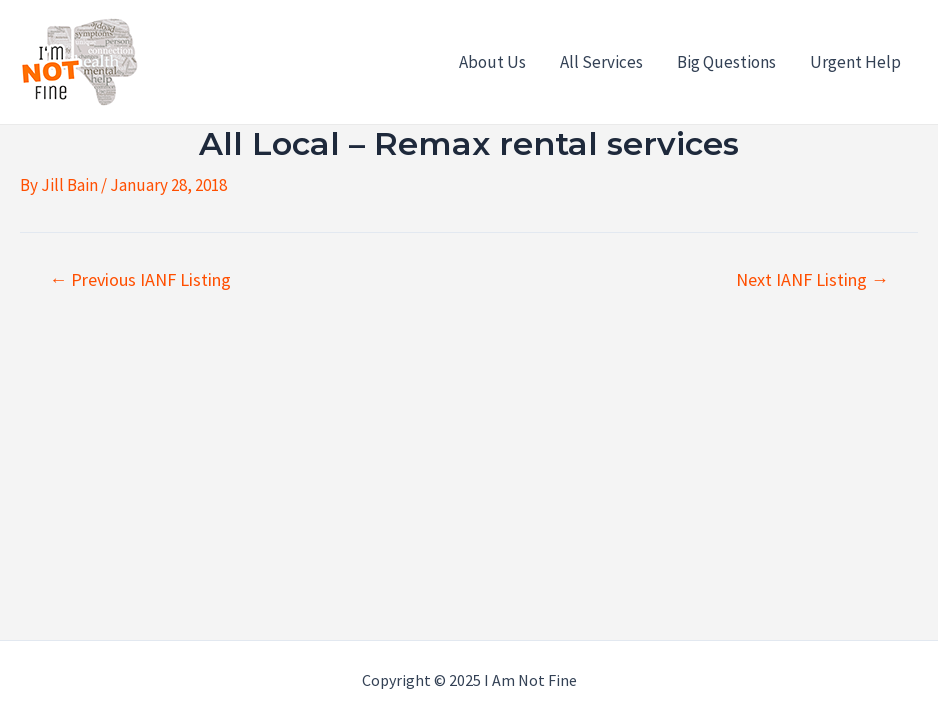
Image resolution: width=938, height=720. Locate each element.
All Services (601, 62)
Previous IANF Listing (140, 280)
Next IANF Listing (812, 280)
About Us (492, 62)
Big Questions (726, 62)
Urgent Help (855, 62)
